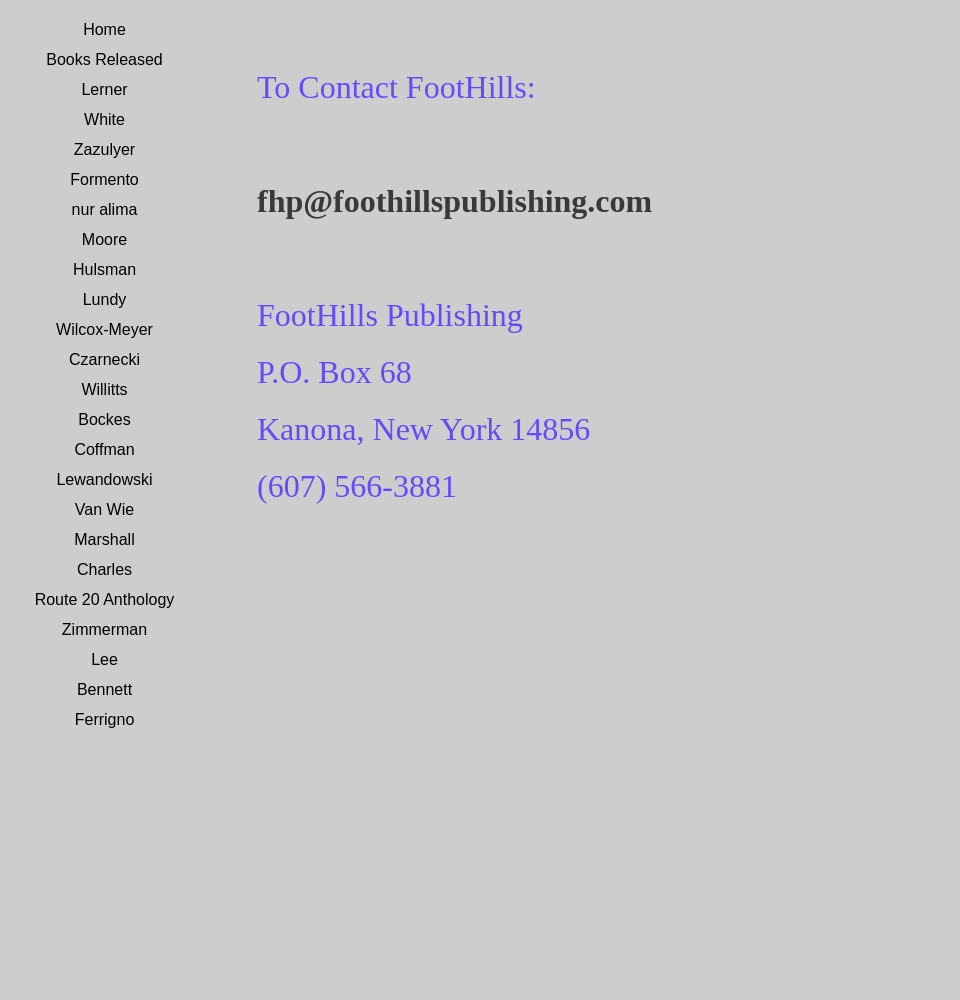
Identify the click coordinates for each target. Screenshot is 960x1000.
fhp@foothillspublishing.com (454, 201)
